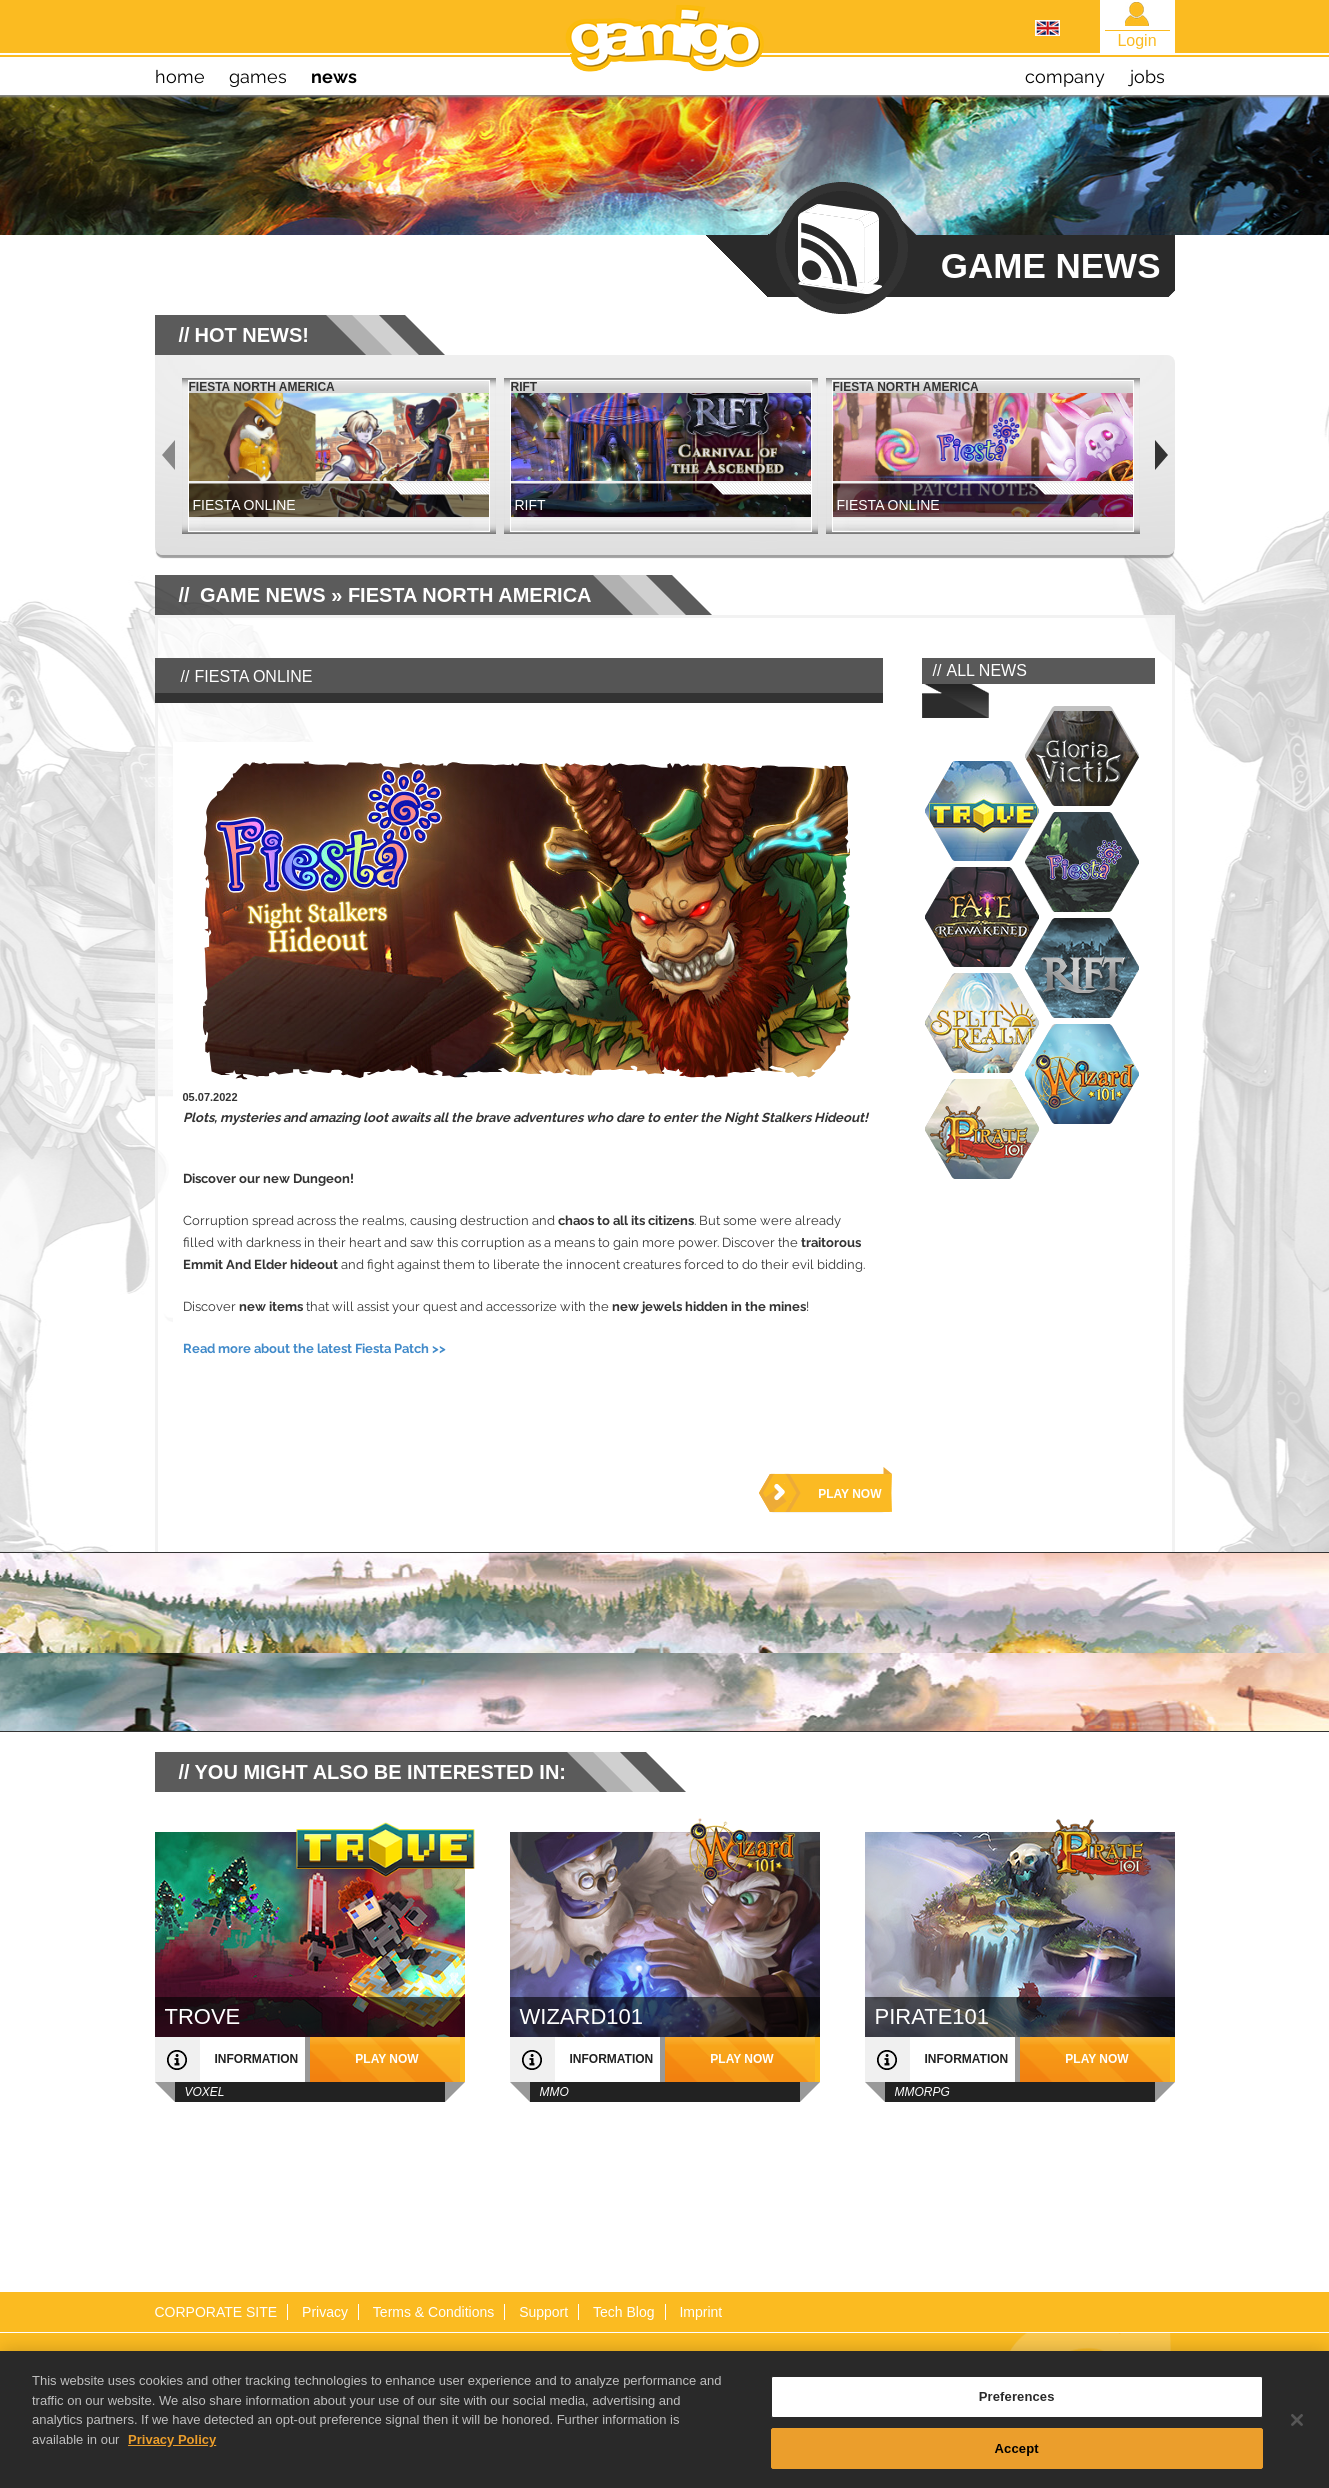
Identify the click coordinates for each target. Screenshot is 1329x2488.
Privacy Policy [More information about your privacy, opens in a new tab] (172, 2451)
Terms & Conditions (433, 2312)
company (1065, 76)
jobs (1147, 76)
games (258, 76)
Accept (1017, 2461)
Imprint (700, 2312)
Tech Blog (623, 2312)
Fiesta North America (470, 595)
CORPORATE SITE (216, 2312)
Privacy (325, 2312)
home (180, 76)
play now (849, 1494)
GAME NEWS (263, 595)
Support (543, 2312)
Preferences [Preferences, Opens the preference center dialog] (1017, 2409)
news (334, 76)
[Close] (1297, 2433)
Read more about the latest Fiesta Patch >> (314, 1348)
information (257, 2059)
